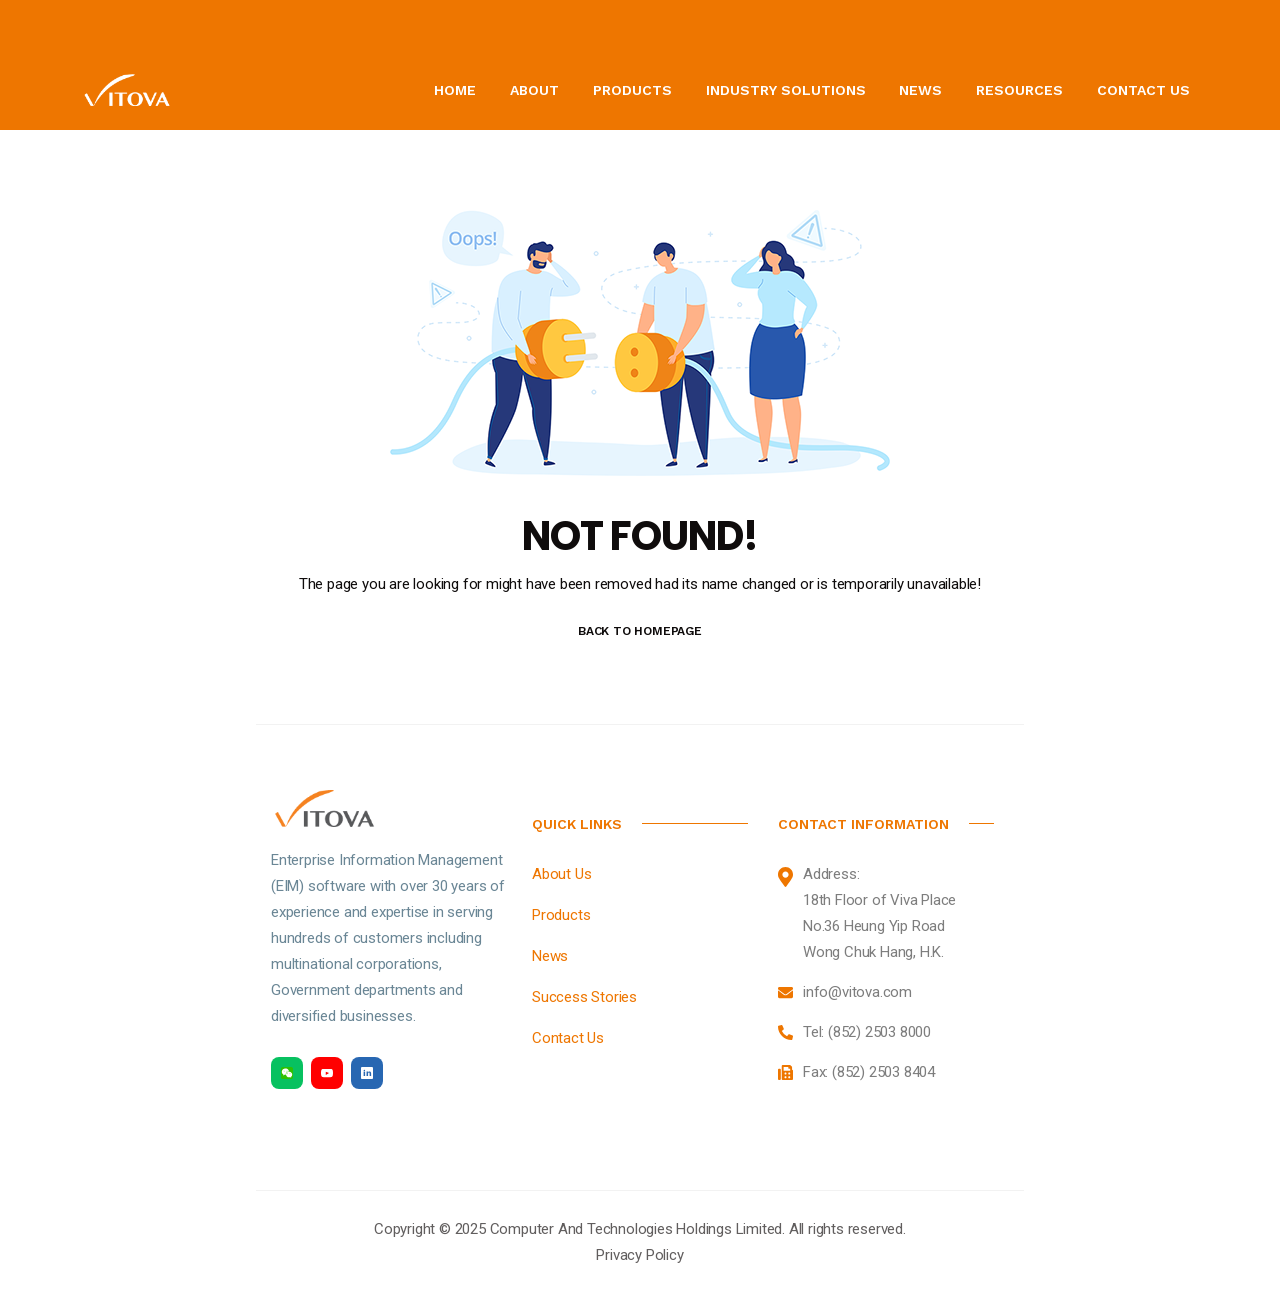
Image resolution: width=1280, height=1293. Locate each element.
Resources (1019, 90)
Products (632, 90)
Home (455, 90)
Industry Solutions (786, 90)
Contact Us (1143, 90)
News (920, 90)
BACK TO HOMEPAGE (640, 631)
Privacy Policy (639, 1255)
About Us (561, 874)
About (534, 90)
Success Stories (584, 997)
